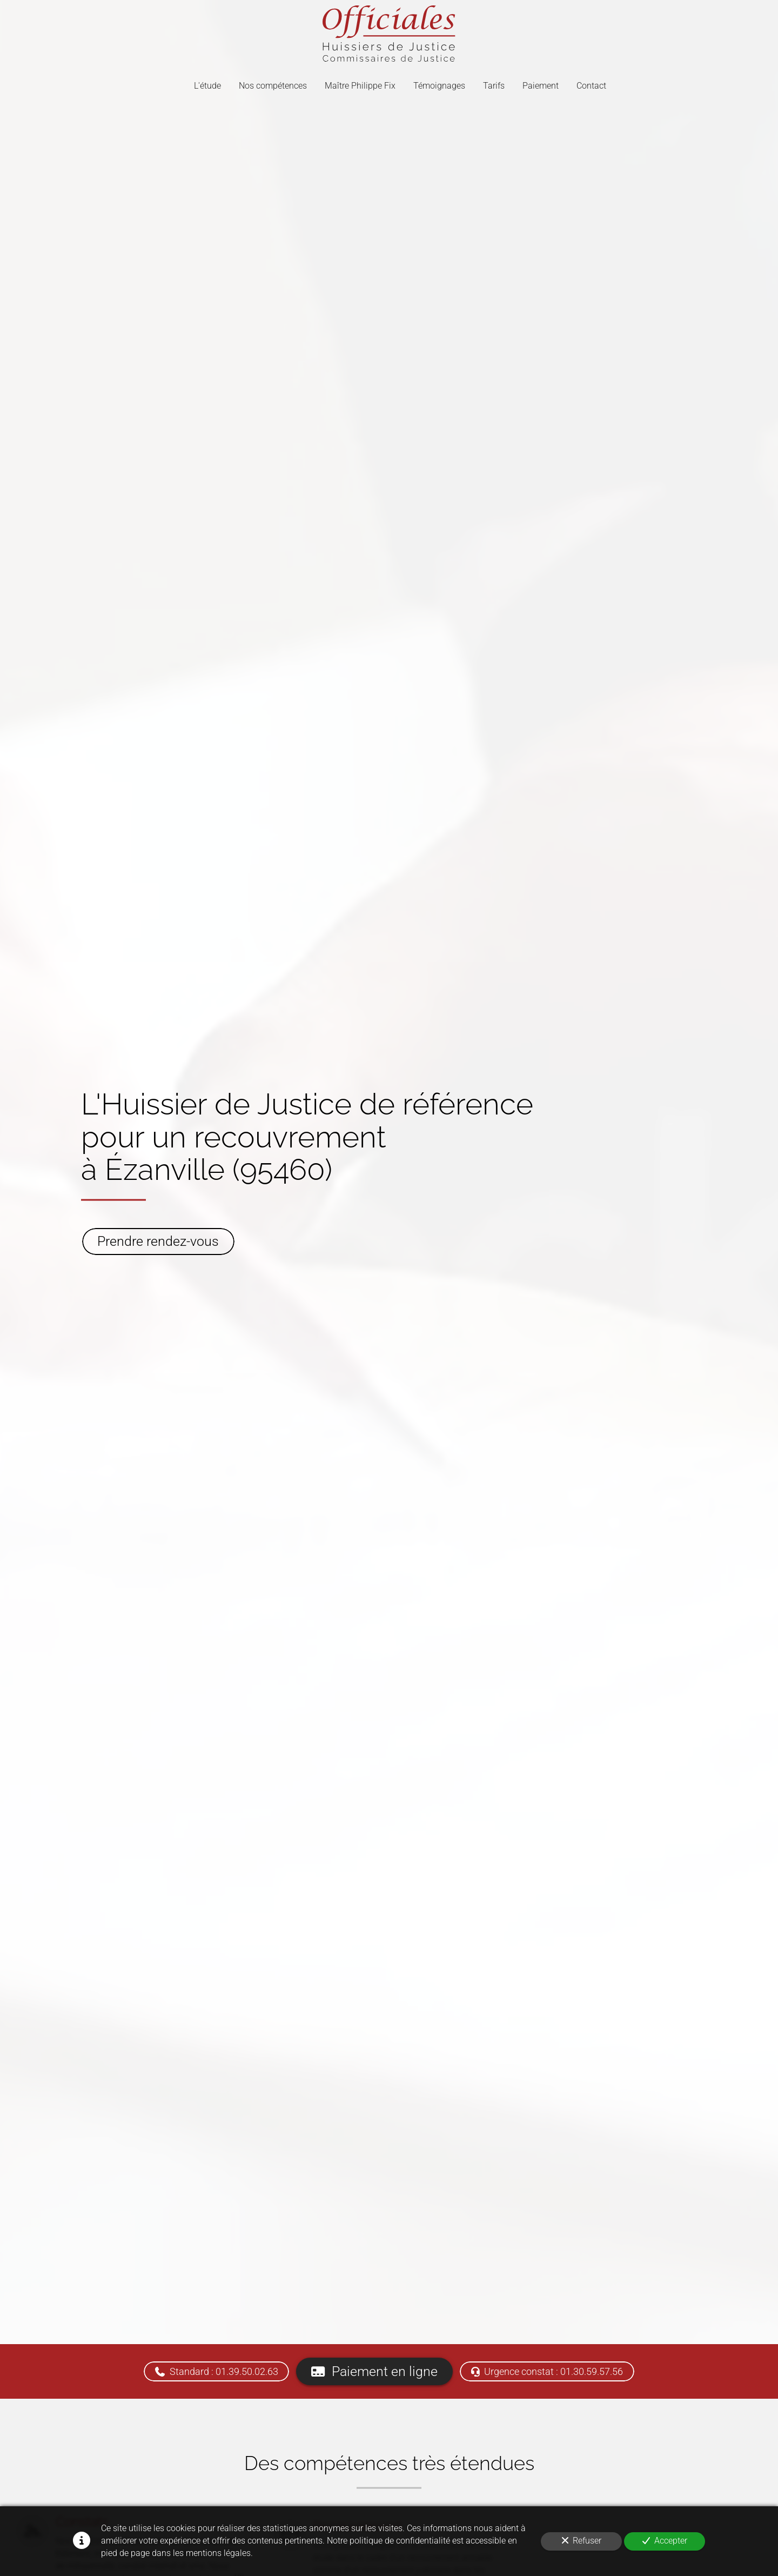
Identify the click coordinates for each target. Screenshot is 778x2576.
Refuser (581, 2540)
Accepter (664, 2540)
